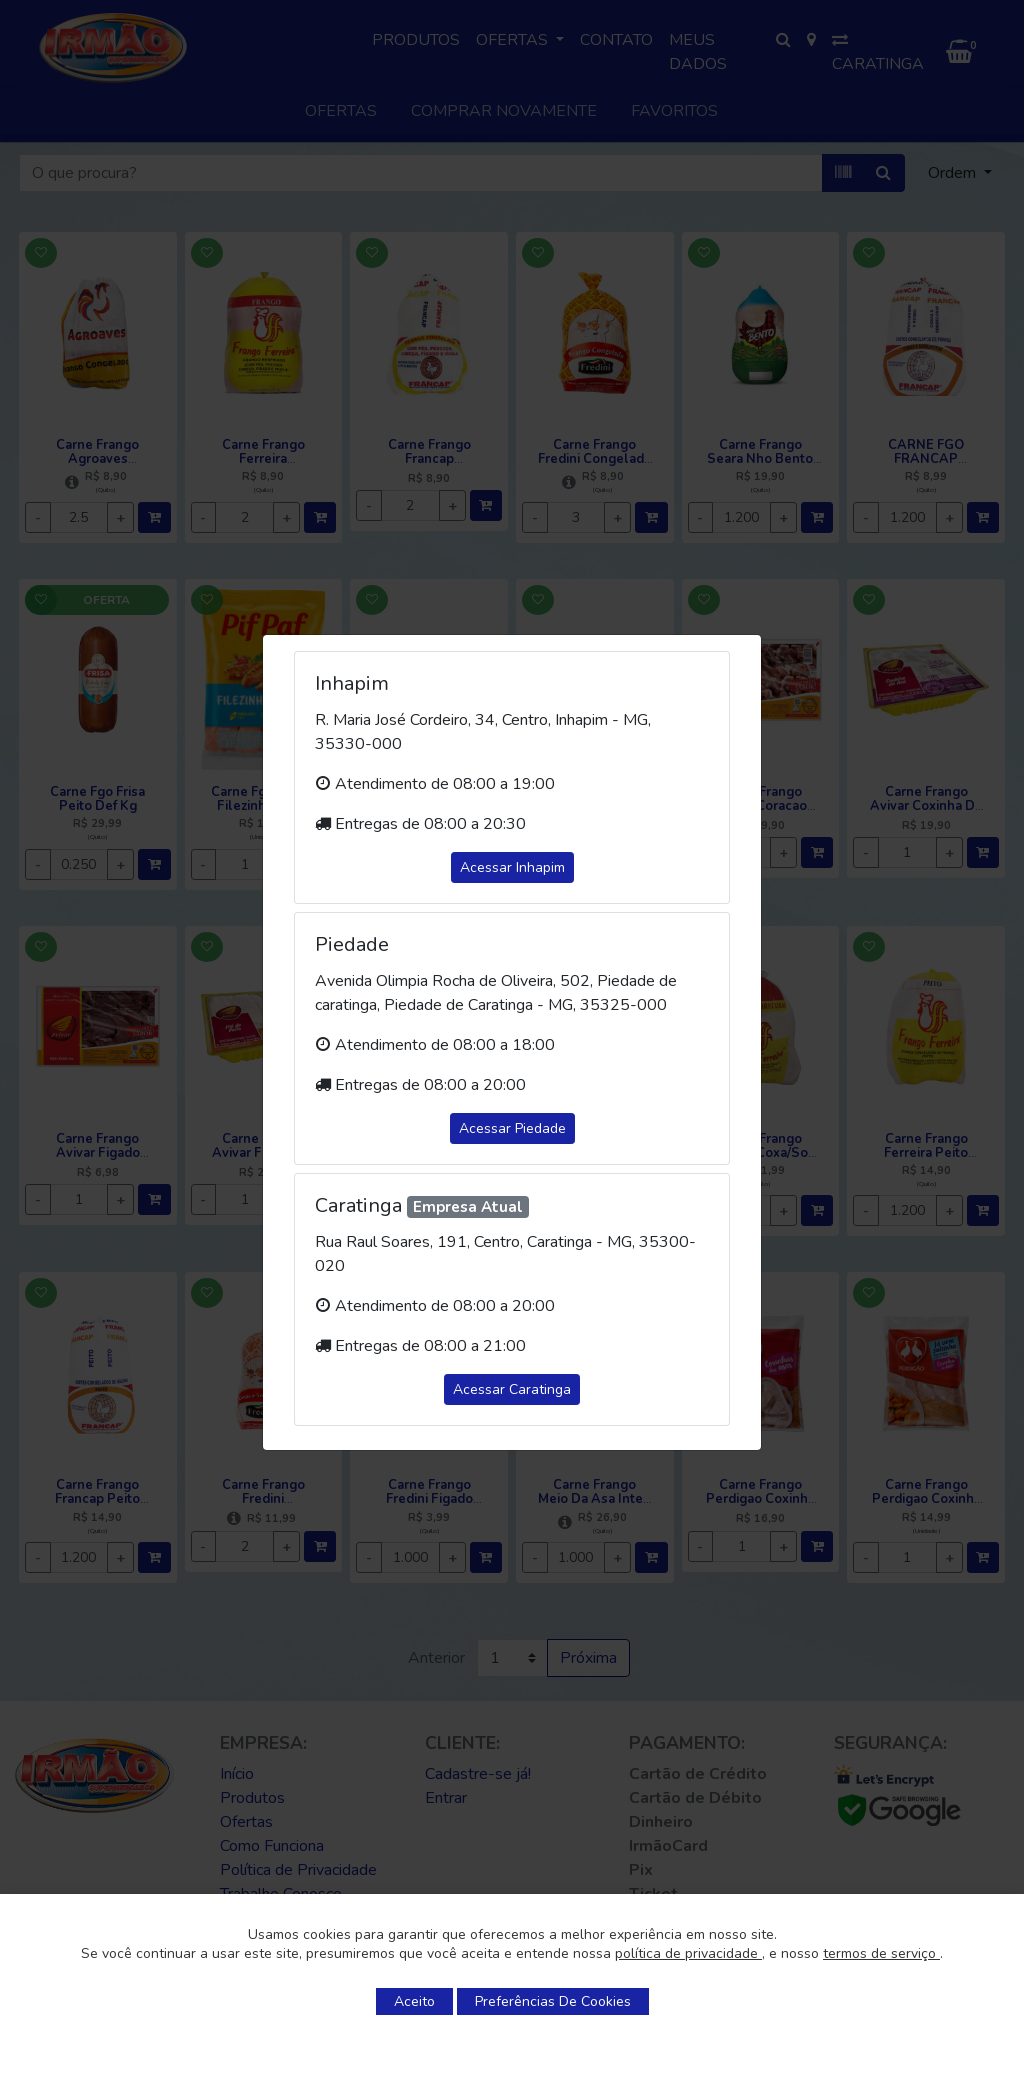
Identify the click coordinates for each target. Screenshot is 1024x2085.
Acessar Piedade (512, 1128)
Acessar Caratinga (512, 1389)
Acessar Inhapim (512, 867)
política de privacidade (688, 1953)
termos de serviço (881, 1953)
